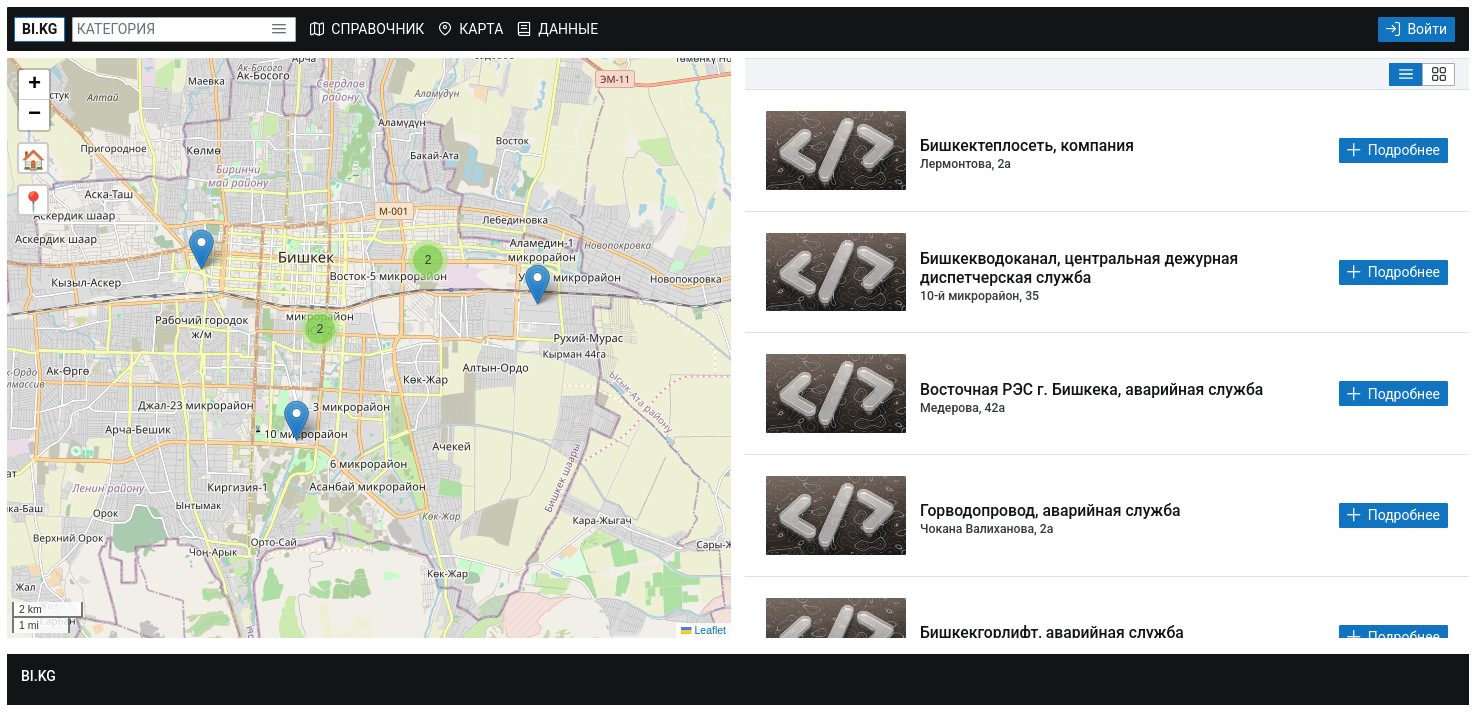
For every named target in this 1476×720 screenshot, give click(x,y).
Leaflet (703, 630)
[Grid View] (1438, 74)
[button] (278, 29)
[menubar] (454, 29)
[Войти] (1416, 29)
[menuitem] (367, 29)
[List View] (1405, 74)
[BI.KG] (39, 29)
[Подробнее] (1393, 150)
